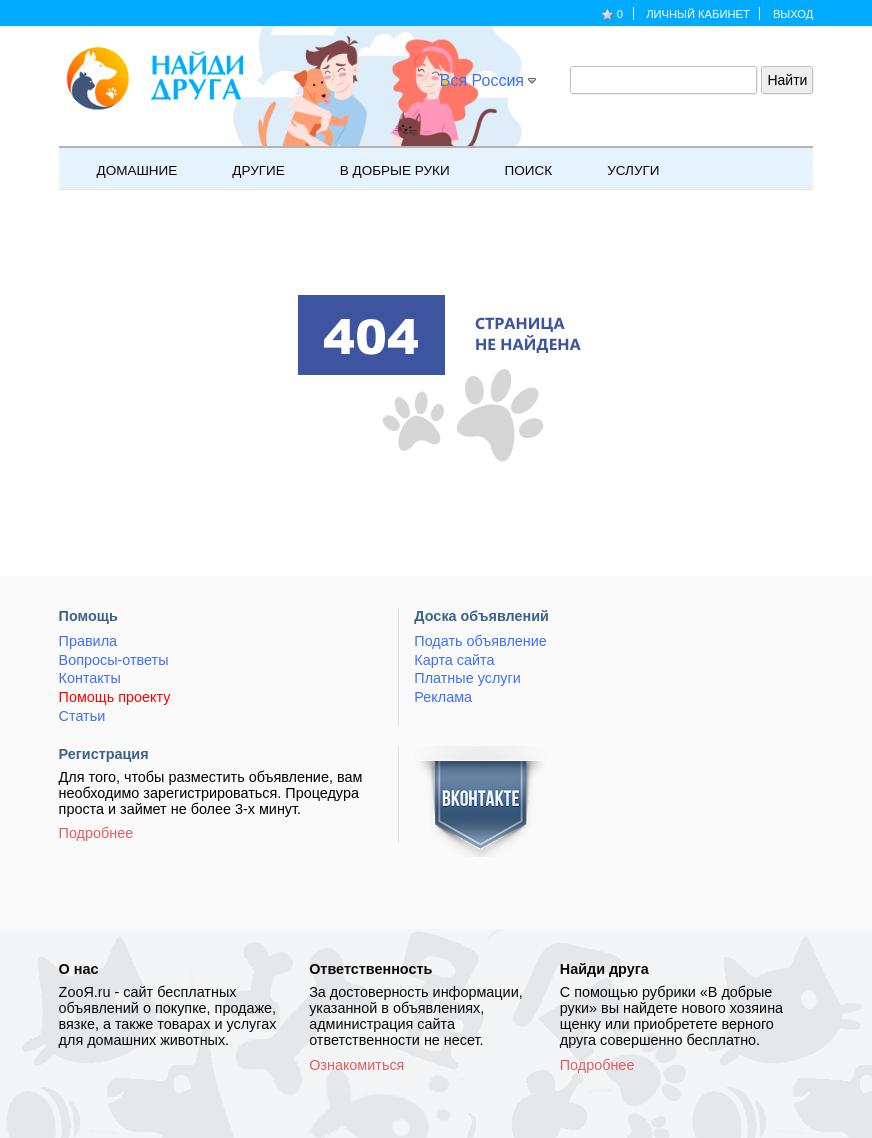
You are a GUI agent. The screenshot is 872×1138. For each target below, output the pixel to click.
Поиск (518, 168)
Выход (793, 14)
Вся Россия (482, 80)
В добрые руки (384, 168)
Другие (247, 168)
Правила (88, 641)
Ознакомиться (356, 1065)
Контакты (90, 678)
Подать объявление (480, 641)
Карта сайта (454, 660)
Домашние (127, 168)
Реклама (443, 697)
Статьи (82, 716)
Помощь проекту (115, 697)
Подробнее (96, 833)
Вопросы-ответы (114, 660)
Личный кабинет (698, 14)
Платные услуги (467, 678)
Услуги (622, 168)
